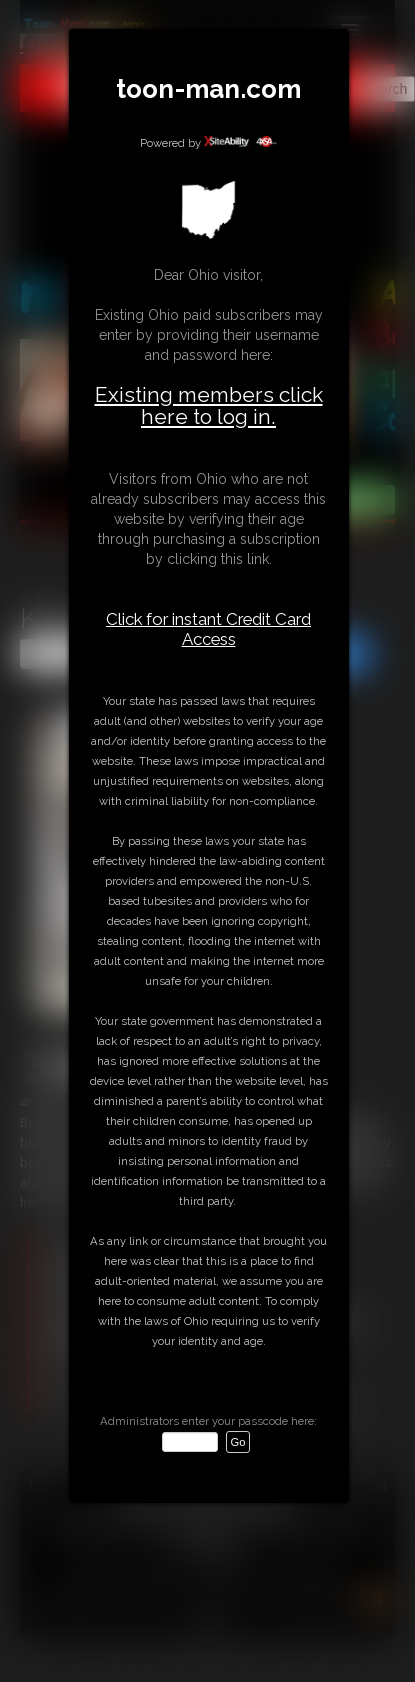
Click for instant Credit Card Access (208, 629)
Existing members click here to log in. (209, 405)
